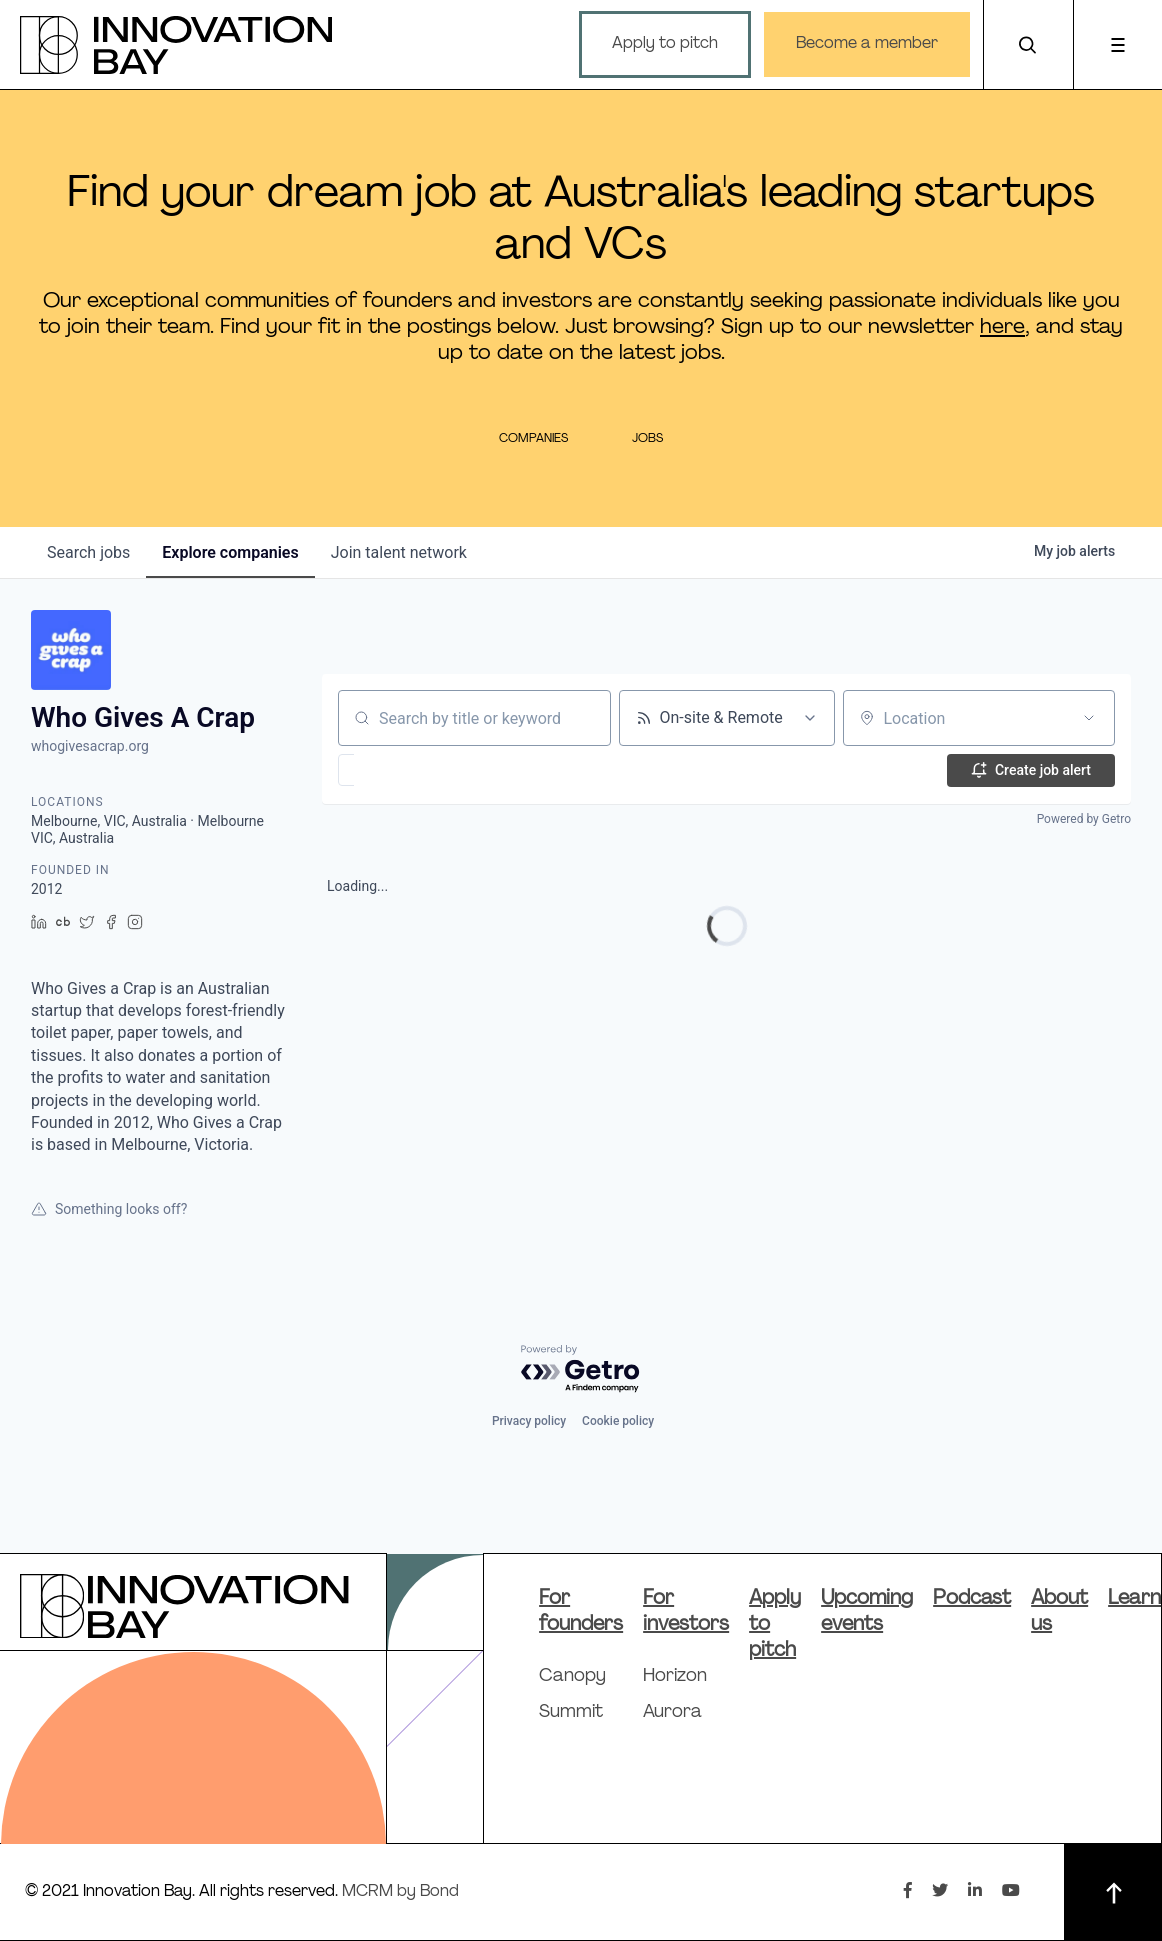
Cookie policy (618, 1421)
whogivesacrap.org (90, 746)
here (1002, 327)
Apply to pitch (664, 44)
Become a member (866, 44)
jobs (88, 552)
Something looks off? (109, 1209)
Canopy (572, 1676)
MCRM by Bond (400, 1892)
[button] (404, 770)
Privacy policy (529, 1421)
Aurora (672, 1712)
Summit (571, 1712)
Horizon (675, 1676)
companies (230, 552)
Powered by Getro (1084, 819)
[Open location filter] (1089, 718)
